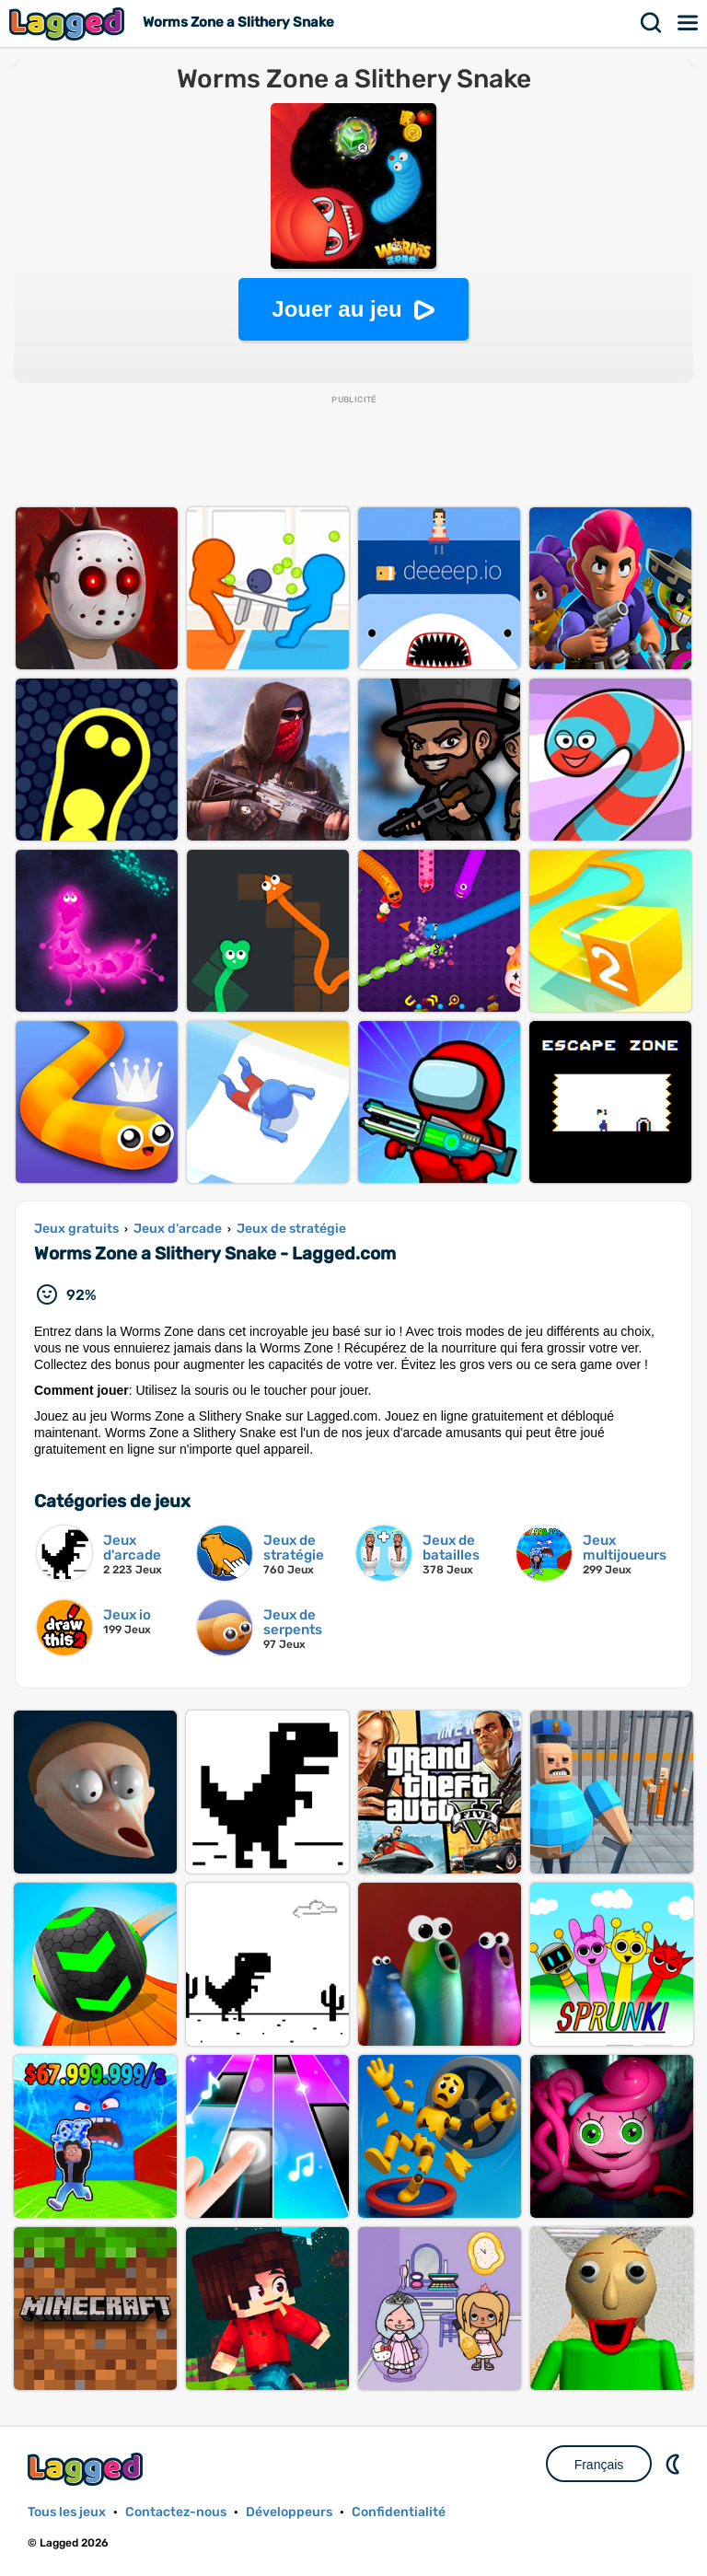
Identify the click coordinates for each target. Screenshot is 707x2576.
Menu (688, 23)
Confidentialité (399, 2512)
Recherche (651, 23)
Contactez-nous (175, 2512)
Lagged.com (87, 2468)
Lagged (69, 23)
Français (599, 2464)
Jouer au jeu (336, 308)
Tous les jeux (67, 2512)
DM (674, 2463)
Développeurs (289, 2512)
